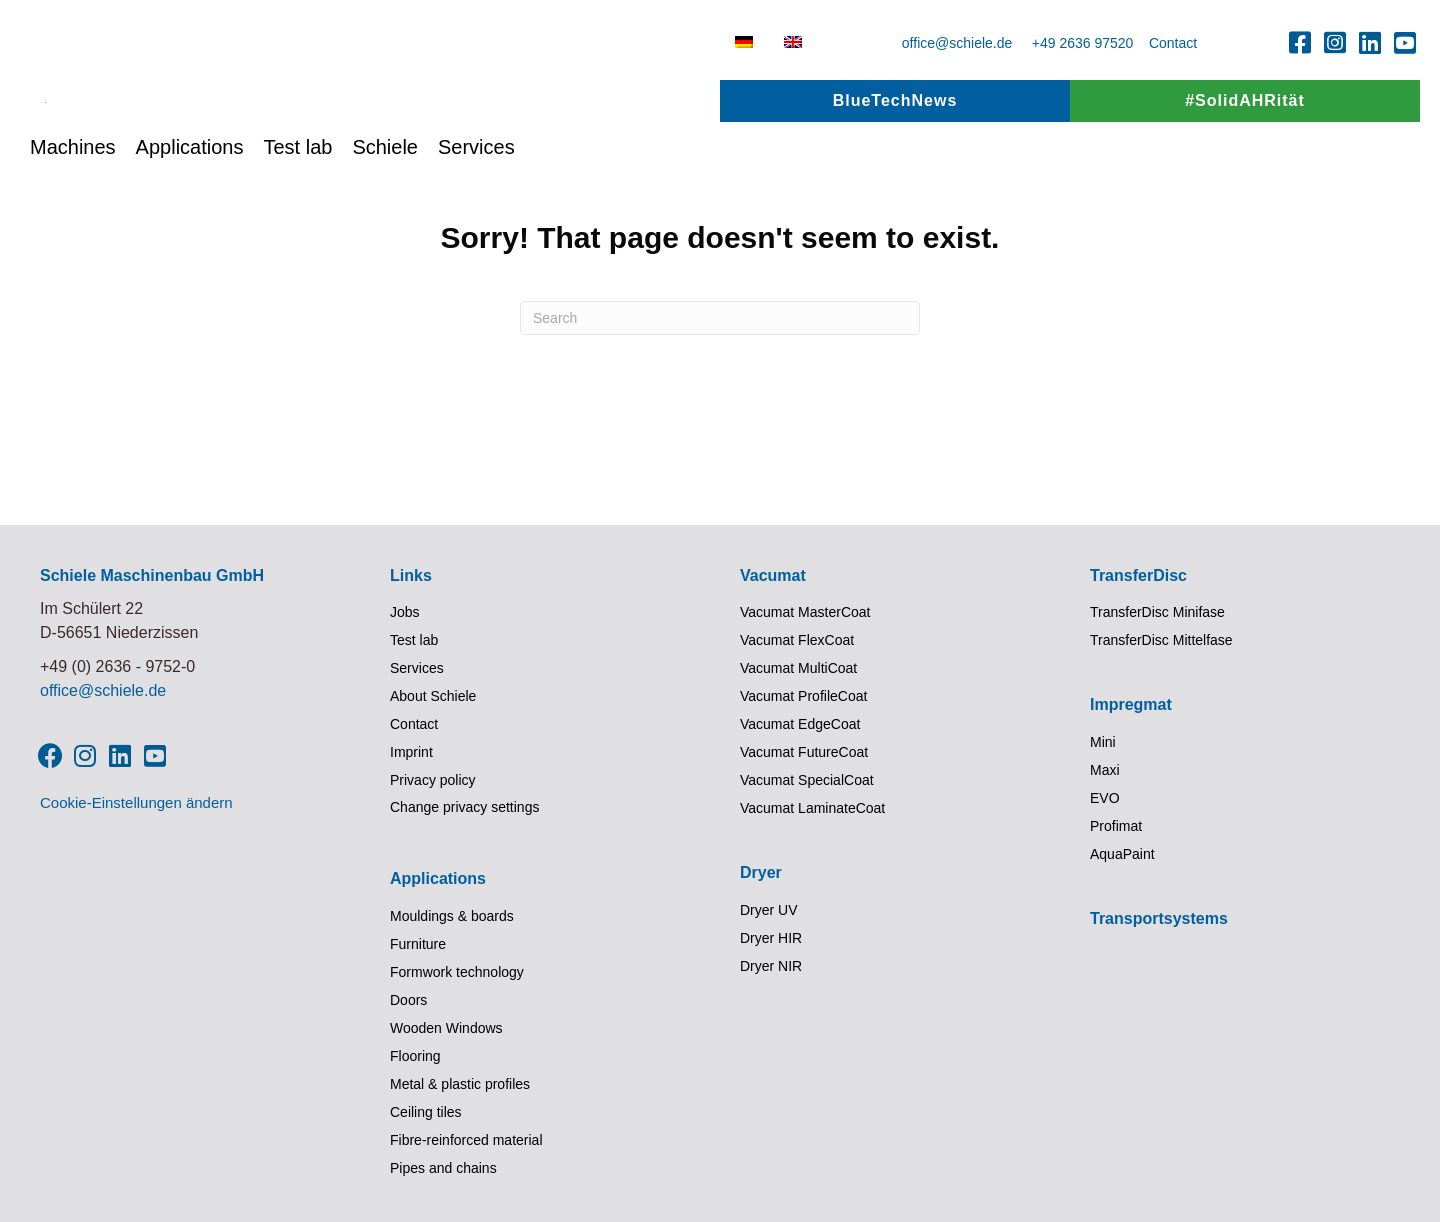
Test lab (297, 208)
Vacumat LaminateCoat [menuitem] (812, 808)
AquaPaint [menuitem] (1122, 854)
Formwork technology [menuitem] (457, 972)
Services (476, 208)
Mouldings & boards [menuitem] (452, 916)
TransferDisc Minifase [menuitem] (1157, 612)
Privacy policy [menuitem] (433, 780)
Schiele (385, 208)
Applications (190, 208)
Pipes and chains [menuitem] (443, 1168)
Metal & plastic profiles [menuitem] (460, 1084)
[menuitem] (744, 42)
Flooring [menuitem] (415, 1056)
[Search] (720, 318)
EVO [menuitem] (1105, 798)
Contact (1173, 43)
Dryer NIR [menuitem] (771, 966)
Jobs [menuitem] (405, 612)
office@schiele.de (957, 43)
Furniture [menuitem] (418, 944)
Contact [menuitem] (414, 724)
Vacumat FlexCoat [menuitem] (797, 640)
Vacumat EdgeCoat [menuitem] (800, 724)
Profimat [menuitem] (1116, 826)
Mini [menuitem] (1103, 742)
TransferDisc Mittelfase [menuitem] (1161, 640)
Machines (73, 208)
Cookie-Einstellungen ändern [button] (136, 802)
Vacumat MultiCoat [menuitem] (798, 668)
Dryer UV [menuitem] (769, 910)
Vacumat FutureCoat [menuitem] (804, 752)
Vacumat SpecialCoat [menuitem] (807, 780)
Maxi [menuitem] (1105, 770)
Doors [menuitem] (408, 1000)
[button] (1300, 42)
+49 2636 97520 (1083, 43)
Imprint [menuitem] (411, 752)
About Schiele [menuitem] (433, 696)
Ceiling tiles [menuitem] (426, 1112)
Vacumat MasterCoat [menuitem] (805, 612)
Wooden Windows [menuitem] (446, 1028)
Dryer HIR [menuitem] (771, 938)
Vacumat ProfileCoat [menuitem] (803, 696)
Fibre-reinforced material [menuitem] (466, 1140)
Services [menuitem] (417, 668)
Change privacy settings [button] (464, 807)
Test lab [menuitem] (414, 640)
